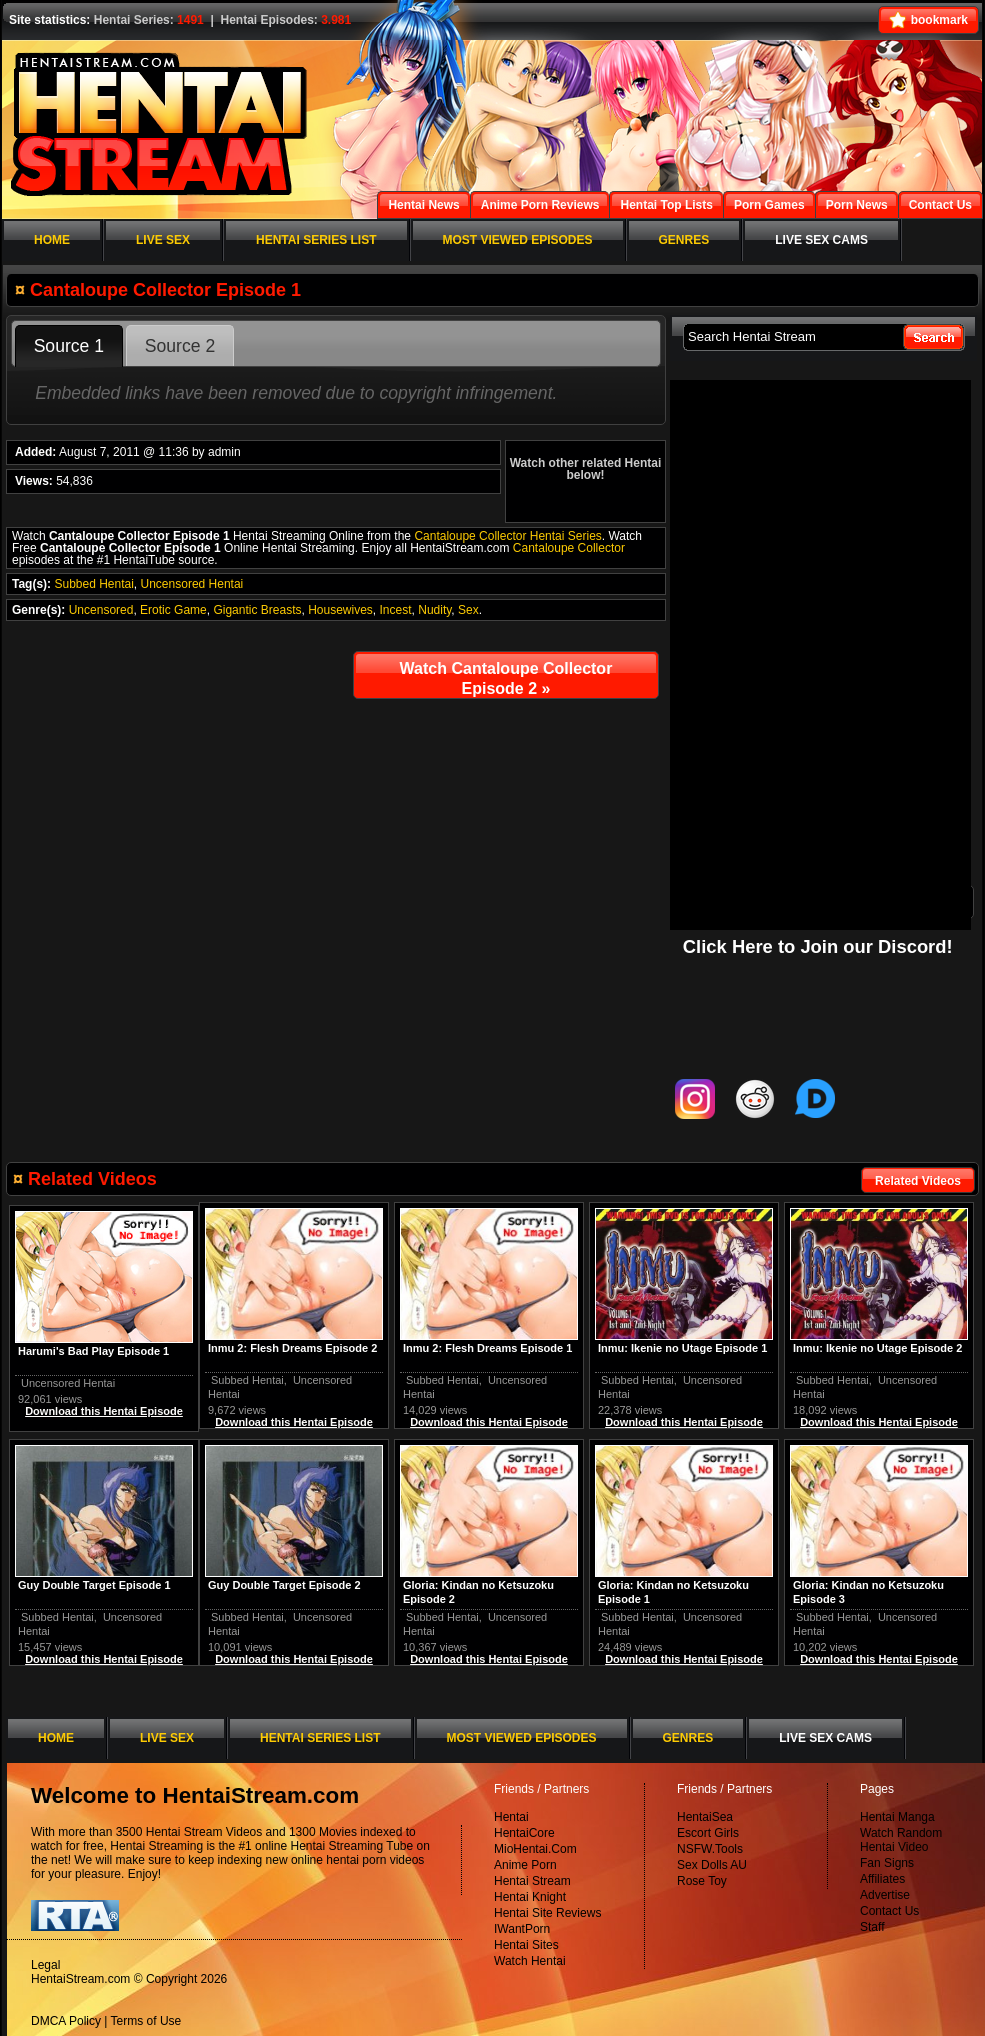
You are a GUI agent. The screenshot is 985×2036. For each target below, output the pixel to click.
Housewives (340, 610)
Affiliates (882, 1879)
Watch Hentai (530, 1961)
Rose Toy (702, 1881)
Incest (396, 610)
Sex (468, 610)
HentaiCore (524, 1833)
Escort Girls (708, 1833)
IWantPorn (522, 1929)
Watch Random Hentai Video (901, 1840)
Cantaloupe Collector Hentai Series (507, 536)
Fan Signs (887, 1863)
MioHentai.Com (535, 1849)
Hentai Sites (526, 1945)
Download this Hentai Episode (879, 1422)
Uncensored (101, 610)
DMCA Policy (66, 2021)
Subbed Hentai (93, 584)
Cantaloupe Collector (569, 548)
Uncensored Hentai (192, 584)
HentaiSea (705, 1817)
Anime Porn (525, 1865)
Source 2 (180, 346)
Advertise (885, 1895)
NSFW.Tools (710, 1849)
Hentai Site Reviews (547, 1913)
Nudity (434, 610)
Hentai (511, 1817)
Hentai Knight (530, 1897)
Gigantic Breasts (257, 610)
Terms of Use (146, 2021)
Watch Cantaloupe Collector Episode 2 (506, 678)
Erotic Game (173, 610)
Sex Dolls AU (712, 1865)
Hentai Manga (897, 1817)
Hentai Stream (532, 1881)
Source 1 (69, 346)
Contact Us (889, 1911)
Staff (872, 1927)
